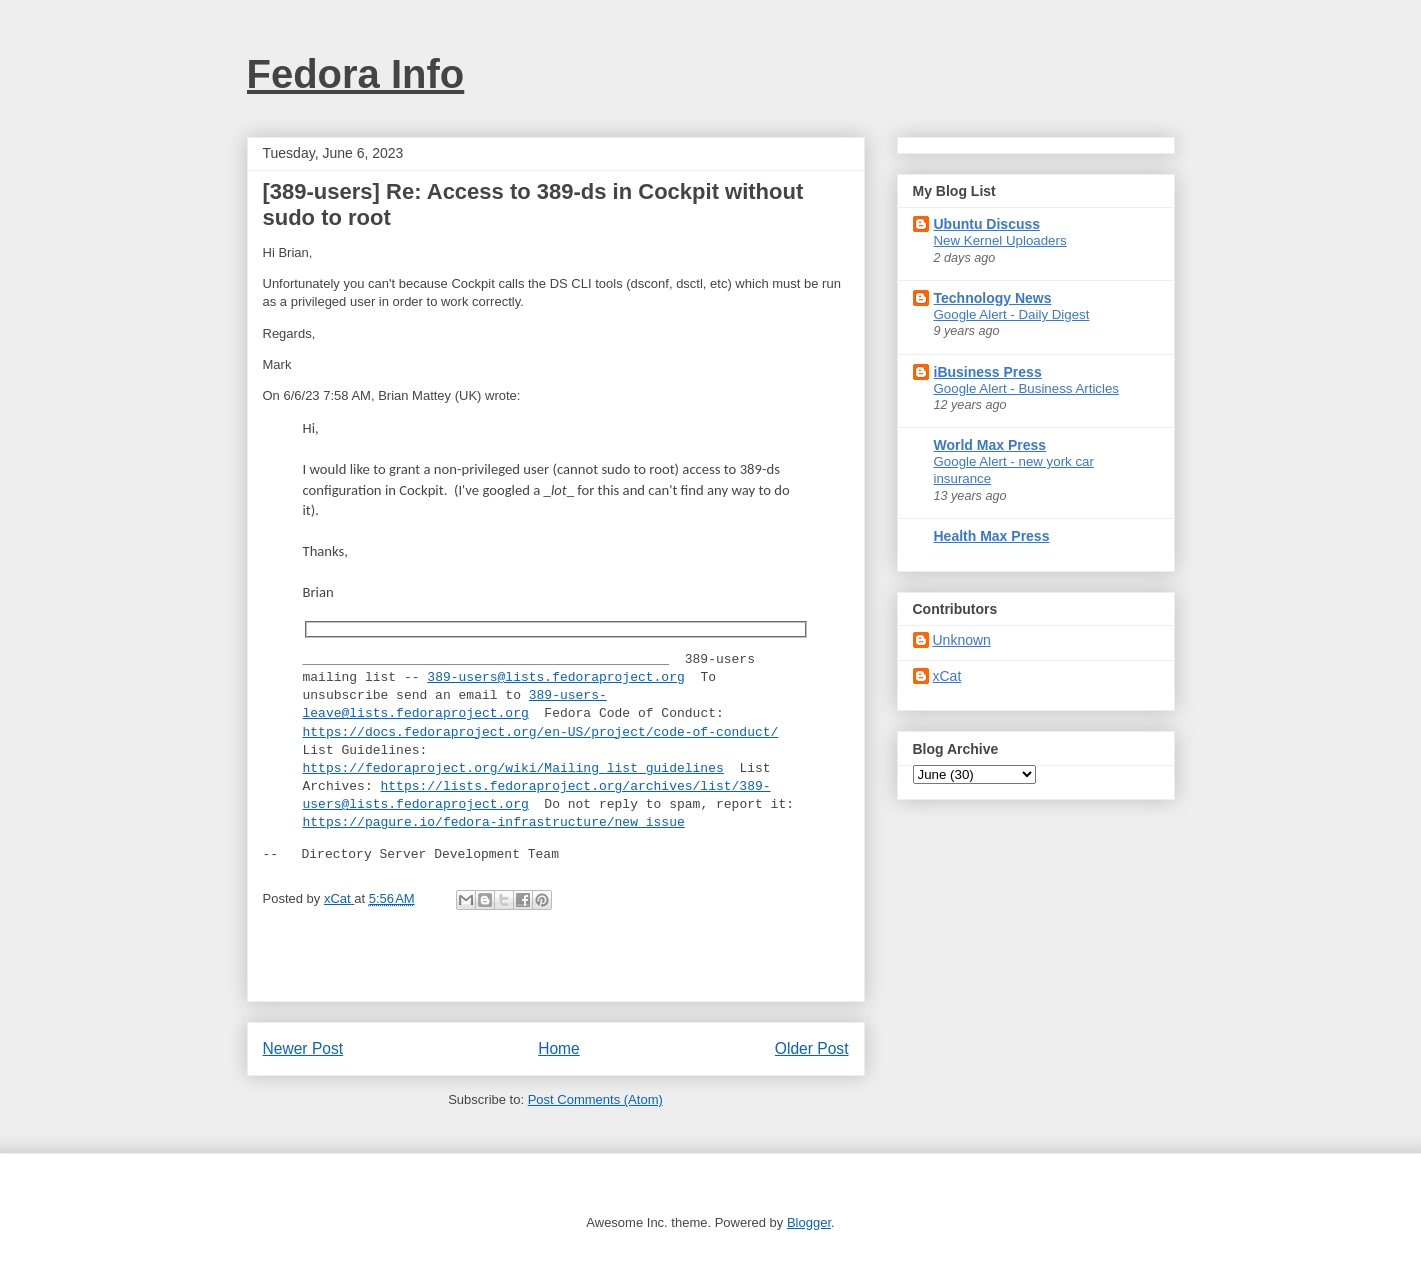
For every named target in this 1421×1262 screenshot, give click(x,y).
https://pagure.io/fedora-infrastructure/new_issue (494, 823)
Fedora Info (356, 74)
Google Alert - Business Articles (1027, 388)
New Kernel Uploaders (1000, 240)
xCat (947, 676)
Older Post (812, 1048)
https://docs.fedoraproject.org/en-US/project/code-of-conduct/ (541, 733)
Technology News (993, 298)
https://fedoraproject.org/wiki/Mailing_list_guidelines (513, 769)
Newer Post (303, 1048)
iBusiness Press (988, 372)
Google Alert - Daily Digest (1012, 314)
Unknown (962, 640)
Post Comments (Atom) (595, 1099)
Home (559, 1048)
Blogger (809, 1222)
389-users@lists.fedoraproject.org (555, 678)
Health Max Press (992, 536)
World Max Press (990, 445)
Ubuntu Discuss (987, 224)
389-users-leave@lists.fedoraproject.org (455, 705)
